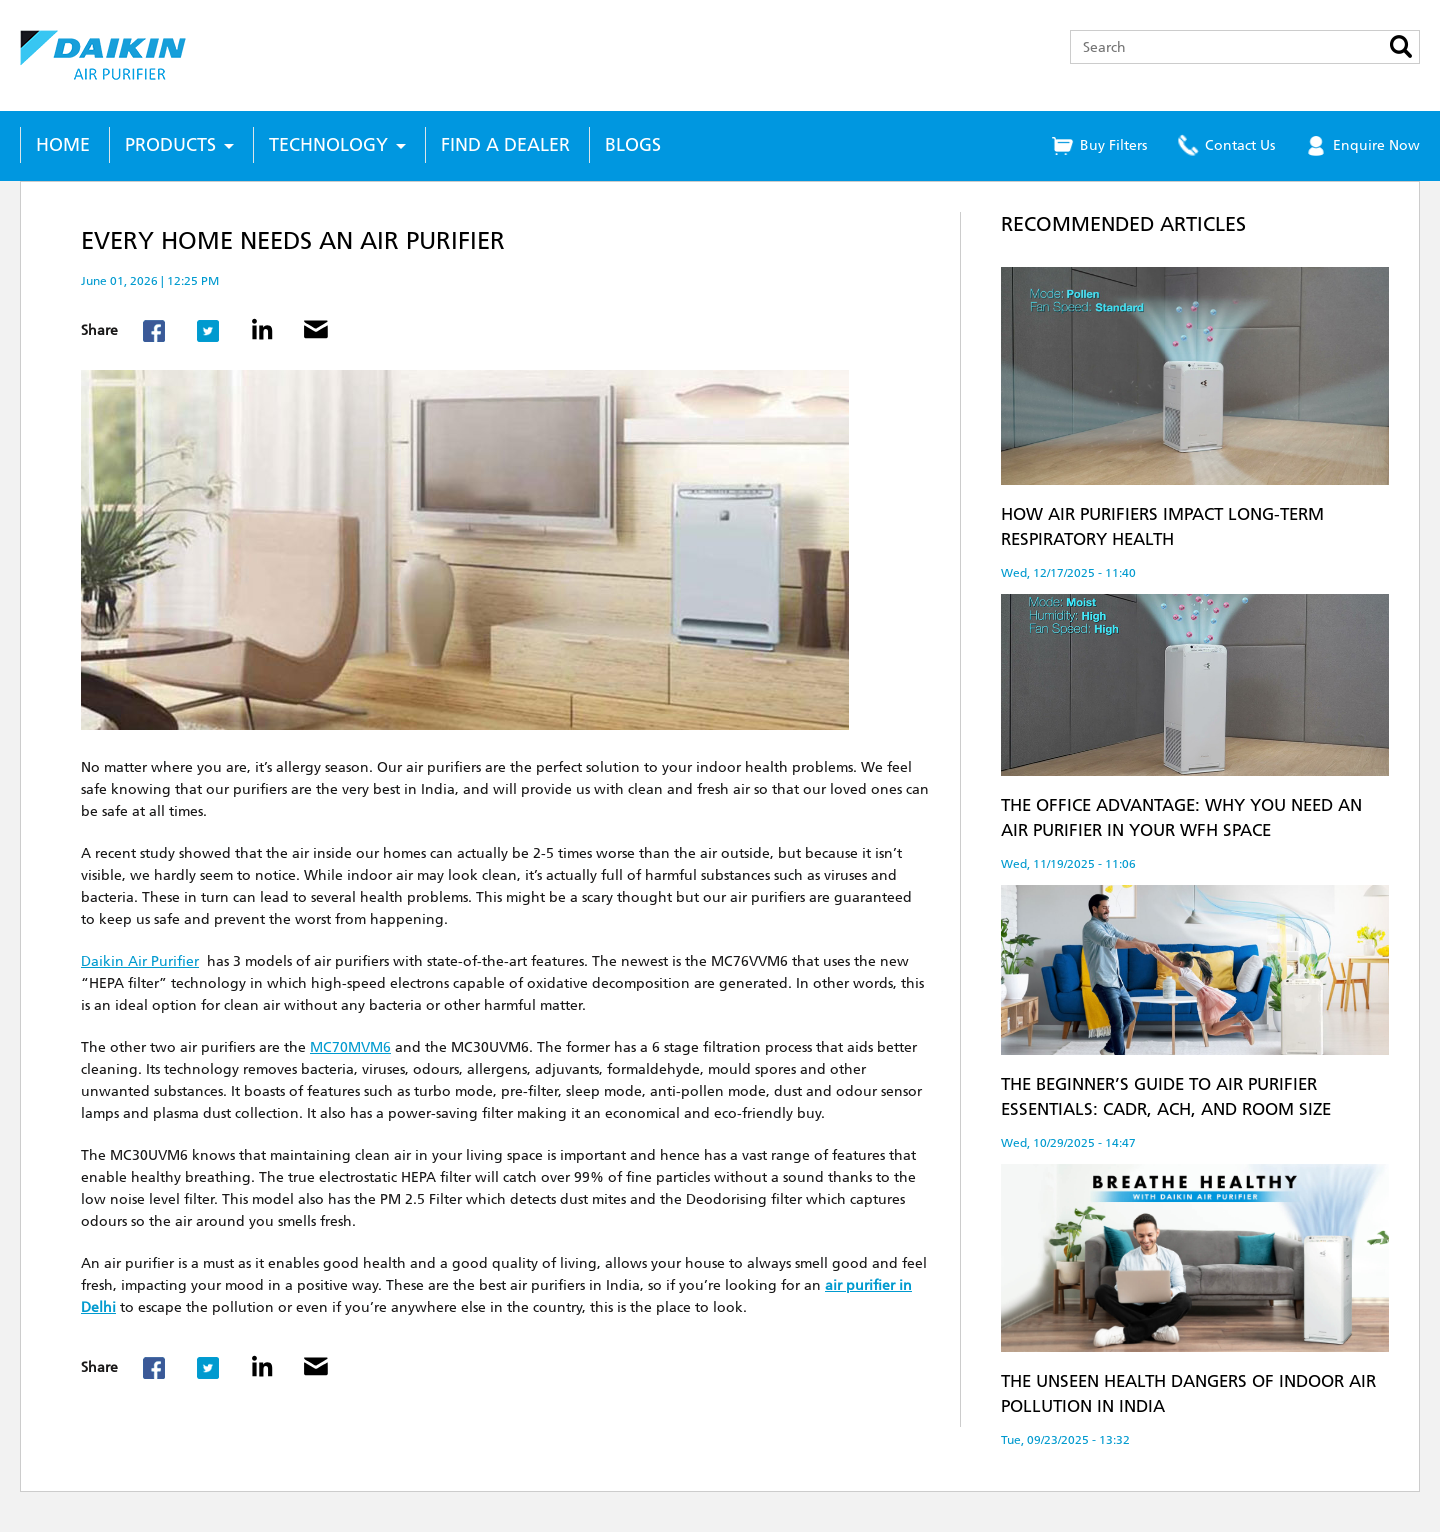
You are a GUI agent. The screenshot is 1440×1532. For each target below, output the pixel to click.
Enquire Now (1376, 145)
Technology (328, 145)
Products (170, 145)
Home (63, 145)
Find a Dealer (505, 145)
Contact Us (1240, 145)
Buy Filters (1113, 145)
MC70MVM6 (350, 1047)
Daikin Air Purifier (140, 961)
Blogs (633, 145)
